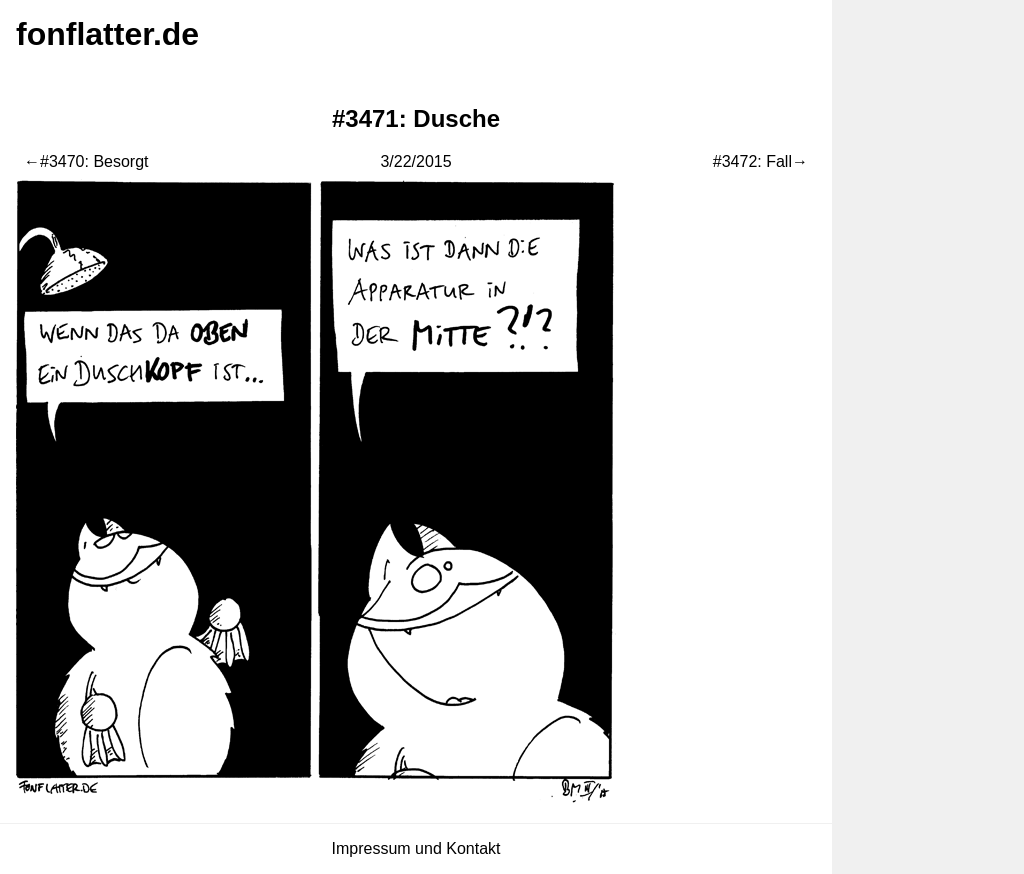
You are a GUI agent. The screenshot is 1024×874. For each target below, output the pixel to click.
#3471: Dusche (416, 118)
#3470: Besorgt (94, 161)
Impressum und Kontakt (416, 848)
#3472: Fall (752, 161)
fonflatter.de (107, 34)
